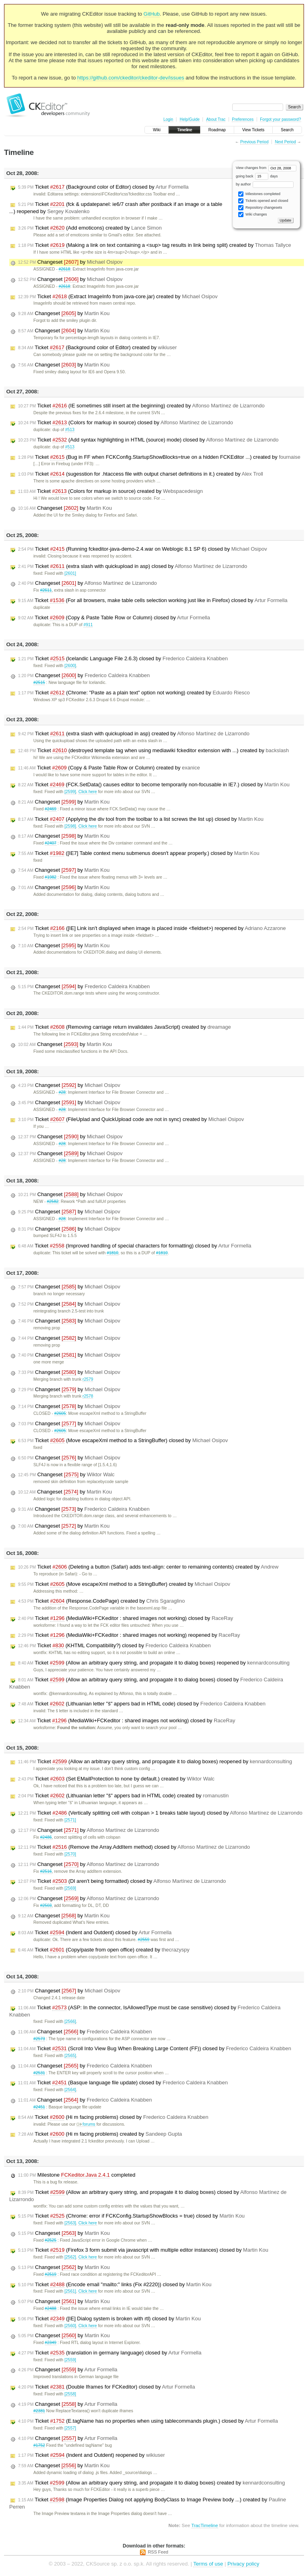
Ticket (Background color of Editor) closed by (103, 187)
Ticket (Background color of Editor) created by (97, 347)
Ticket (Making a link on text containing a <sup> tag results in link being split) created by (154, 245)
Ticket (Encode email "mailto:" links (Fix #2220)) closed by (114, 2284)
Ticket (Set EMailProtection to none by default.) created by (116, 1779)
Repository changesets (260, 207)
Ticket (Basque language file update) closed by (123, 2083)
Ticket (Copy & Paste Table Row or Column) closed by (114, 617)
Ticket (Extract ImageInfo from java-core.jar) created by (118, 296)
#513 (69, 429)
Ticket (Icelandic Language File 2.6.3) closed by (123, 658)
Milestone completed (76, 2175)
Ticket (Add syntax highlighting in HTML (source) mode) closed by (148, 440)
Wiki (156, 130)
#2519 (51, 2274)
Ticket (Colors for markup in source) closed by (125, 422)
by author (265, 184)
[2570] (70, 1854)
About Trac (215, 119)
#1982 (51, 877)
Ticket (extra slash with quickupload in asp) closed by (132, 566)
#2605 (60, 1413)
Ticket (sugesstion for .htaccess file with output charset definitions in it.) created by (140, 474)
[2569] (70, 1888)
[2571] (70, 1820)
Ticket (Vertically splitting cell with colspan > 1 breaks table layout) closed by (160, 1813)
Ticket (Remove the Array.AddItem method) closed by (134, 1847)
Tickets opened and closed (263, 200)
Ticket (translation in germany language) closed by (109, 2353)
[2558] (70, 2394)
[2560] (70, 2326)
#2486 (46, 1837)
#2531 (39, 2073)
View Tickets (253, 130)
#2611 (46, 590)
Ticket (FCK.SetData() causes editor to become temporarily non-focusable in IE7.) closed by (154, 784)
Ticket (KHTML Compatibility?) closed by (114, 1645)
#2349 (51, 2342)
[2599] (70, 791)
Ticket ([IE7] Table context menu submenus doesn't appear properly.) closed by (138, 853)
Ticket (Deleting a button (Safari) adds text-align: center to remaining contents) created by (148, 1567)
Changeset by (70, 262)
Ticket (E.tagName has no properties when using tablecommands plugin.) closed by (148, 2421)
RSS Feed (158, 2552)
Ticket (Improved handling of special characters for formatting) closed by (134, 1246)
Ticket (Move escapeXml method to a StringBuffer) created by (124, 1584)
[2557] (70, 2428)
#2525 (51, 2240)
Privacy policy (243, 2564)
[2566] (70, 2021)
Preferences (242, 119)
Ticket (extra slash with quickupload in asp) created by (133, 733)
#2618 (64, 269)
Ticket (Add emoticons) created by (90, 228)
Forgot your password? (280, 119)
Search (287, 130)
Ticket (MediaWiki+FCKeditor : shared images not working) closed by (125, 1618)
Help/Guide (190, 119)
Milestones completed (259, 194)
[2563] (70, 2223)
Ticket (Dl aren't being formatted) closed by (122, 1881)
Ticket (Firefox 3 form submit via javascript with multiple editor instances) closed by (143, 2250)
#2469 (51, 809)
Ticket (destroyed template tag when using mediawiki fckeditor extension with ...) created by (153, 750)
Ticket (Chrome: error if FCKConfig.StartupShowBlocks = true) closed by (131, 2216)
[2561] (70, 2291)
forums (86, 2124)
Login (168, 119)
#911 (88, 625)
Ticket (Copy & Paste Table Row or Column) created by (109, 768)
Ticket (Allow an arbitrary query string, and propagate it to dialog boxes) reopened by (154, 1663)
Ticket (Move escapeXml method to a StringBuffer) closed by (123, 1440)
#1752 (39, 2445)
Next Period (285, 142)
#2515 (39, 682)
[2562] (70, 2257)
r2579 (88, 1379)
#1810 (112, 1253)
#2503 (46, 1905)
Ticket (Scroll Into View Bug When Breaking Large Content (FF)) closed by (154, 2048)
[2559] (70, 2360)
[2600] (70, 665)
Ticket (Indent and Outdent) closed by (95, 1932)
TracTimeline (204, 2525)
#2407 (51, 843)
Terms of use (208, 2564)
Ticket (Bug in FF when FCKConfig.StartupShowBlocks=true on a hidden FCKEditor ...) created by (159, 457)
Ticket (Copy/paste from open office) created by (103, 1950)
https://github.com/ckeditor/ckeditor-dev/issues (130, 78)
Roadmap (217, 130)
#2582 (53, 1201)
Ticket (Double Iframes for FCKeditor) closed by (106, 2387)
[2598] (70, 826)
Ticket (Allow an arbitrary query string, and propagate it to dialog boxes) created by (151, 2483)
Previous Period (254, 142)
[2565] (70, 2055)
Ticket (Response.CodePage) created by (101, 1601)
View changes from (266, 168)
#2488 (51, 2308)
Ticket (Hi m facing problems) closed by (113, 2117)
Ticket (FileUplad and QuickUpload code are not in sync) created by (131, 1119)
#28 (62, 1092)
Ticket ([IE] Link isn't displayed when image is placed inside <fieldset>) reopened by (152, 928)
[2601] (70, 573)
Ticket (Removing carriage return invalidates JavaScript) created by (124, 1027)
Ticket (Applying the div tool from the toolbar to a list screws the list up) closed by (140, 819)
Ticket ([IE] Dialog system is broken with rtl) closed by (109, 2319)
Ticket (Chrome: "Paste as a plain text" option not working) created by (134, 693)
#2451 (39, 2107)
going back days (257, 176)
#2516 (46, 1871)
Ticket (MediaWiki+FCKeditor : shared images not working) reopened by (129, 1635)
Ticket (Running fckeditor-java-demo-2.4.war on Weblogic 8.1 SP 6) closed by (142, 549)
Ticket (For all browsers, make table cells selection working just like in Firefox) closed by (153, 600)
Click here (87, 791)
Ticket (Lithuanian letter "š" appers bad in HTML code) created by (123, 1796)
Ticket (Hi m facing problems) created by (100, 2134)
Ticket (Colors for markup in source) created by (110, 491)
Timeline (184, 130)
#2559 (144, 1939)
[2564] (70, 2090)
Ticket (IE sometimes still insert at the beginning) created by (141, 406)
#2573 (39, 2039)
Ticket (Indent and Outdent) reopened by (91, 2455)
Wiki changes (252, 214)
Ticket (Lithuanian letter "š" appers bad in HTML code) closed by (141, 1704)
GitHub (152, 14)
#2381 (39, 2411)
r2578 (88, 1396)
